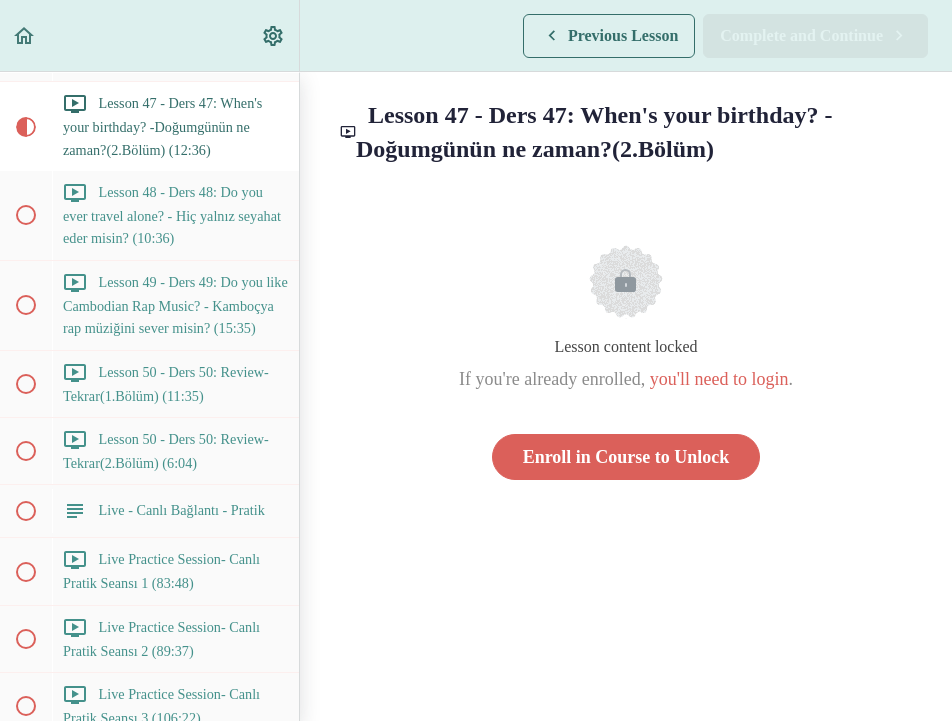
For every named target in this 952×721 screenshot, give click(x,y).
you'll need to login (719, 379)
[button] (25, 35)
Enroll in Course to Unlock (626, 457)
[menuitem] (274, 35)
